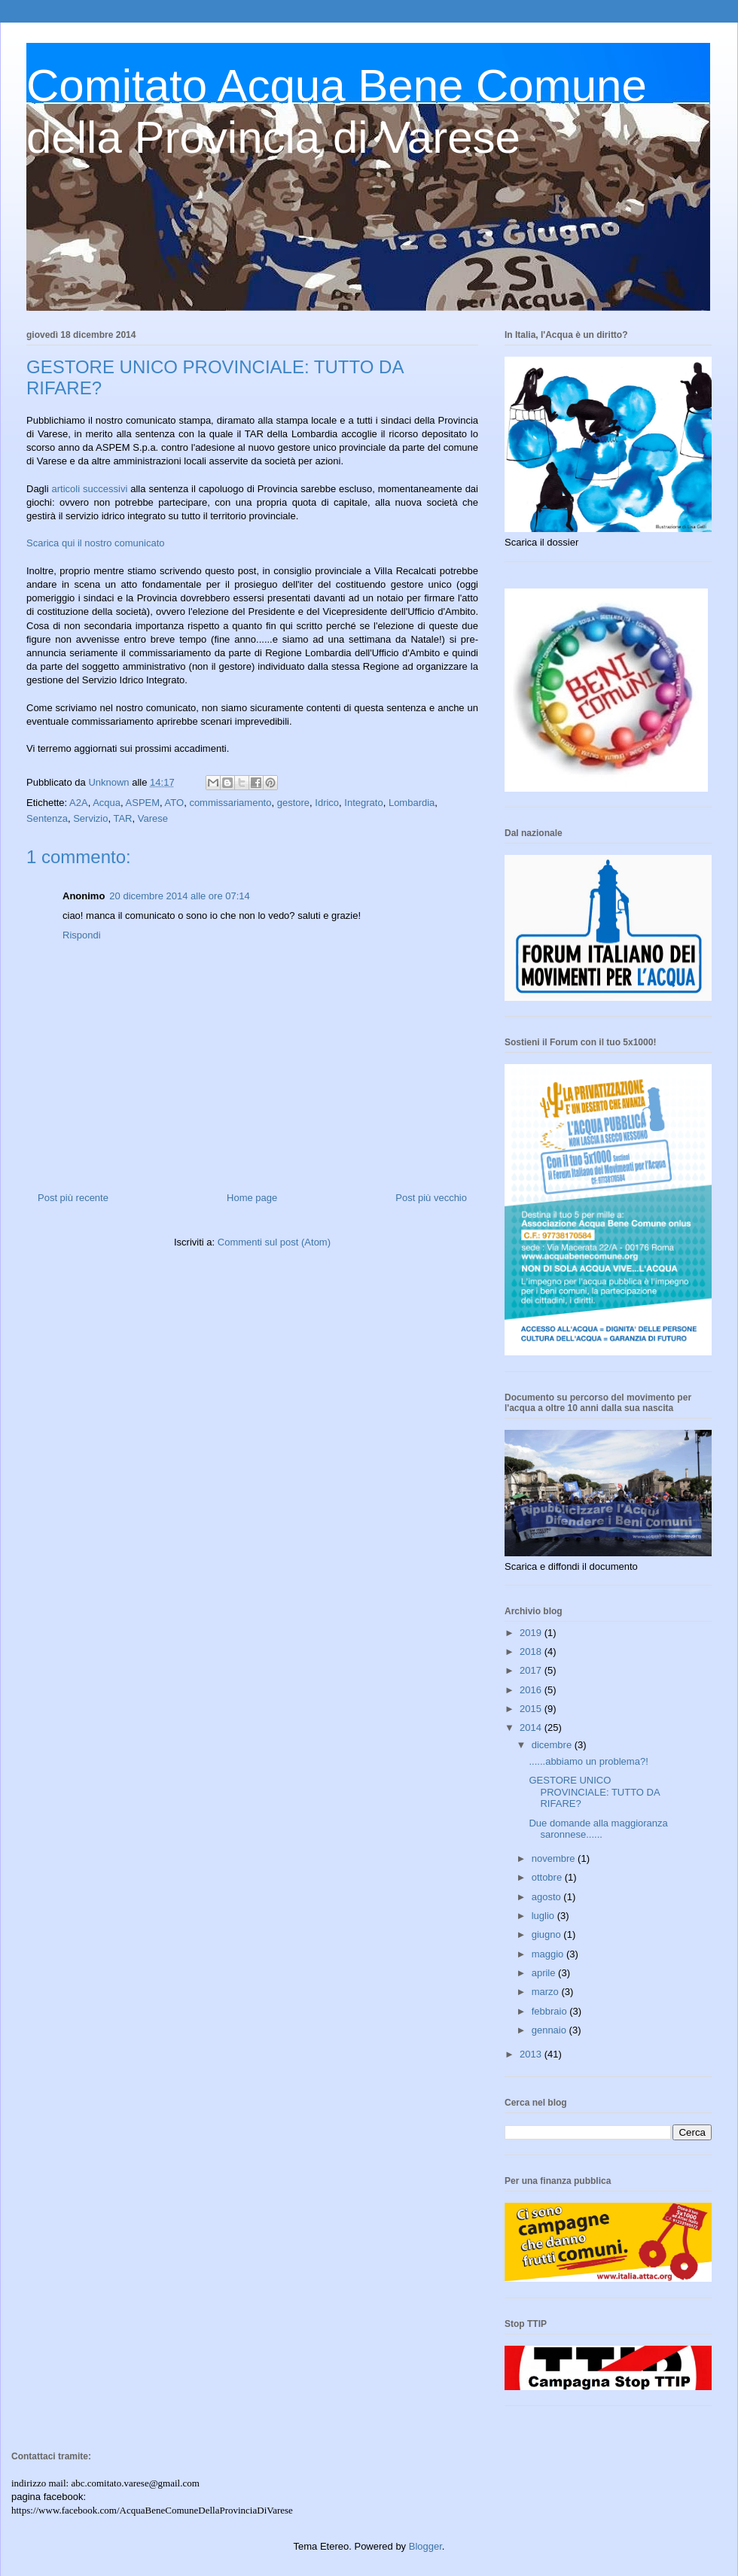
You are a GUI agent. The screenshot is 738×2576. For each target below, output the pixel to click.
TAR (122, 818)
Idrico (327, 802)
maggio (549, 1954)
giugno (548, 1934)
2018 (532, 1651)
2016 (532, 1690)
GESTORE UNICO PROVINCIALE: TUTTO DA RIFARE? (594, 1792)
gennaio (550, 2030)
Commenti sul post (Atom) (274, 1242)
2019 (532, 1632)
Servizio (90, 818)
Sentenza (47, 818)
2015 (532, 1708)
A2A (78, 802)
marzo (547, 1991)
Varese (153, 818)
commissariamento (230, 802)
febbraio (551, 2011)
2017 (532, 1670)
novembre (555, 1858)
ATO (174, 802)
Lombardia (412, 802)
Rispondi (82, 935)
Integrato (363, 802)
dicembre (553, 1744)
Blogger (425, 2546)
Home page (252, 1197)
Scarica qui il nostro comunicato (95, 543)
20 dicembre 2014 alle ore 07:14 (179, 896)
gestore (293, 802)
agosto (548, 1896)
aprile (545, 1972)
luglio (544, 1915)
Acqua (106, 802)
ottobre (548, 1877)
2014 (532, 1727)
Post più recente (73, 1197)
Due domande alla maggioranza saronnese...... (598, 1829)
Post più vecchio (431, 1197)
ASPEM (143, 802)
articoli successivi (90, 488)
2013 (532, 2054)
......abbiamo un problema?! (588, 1761)
